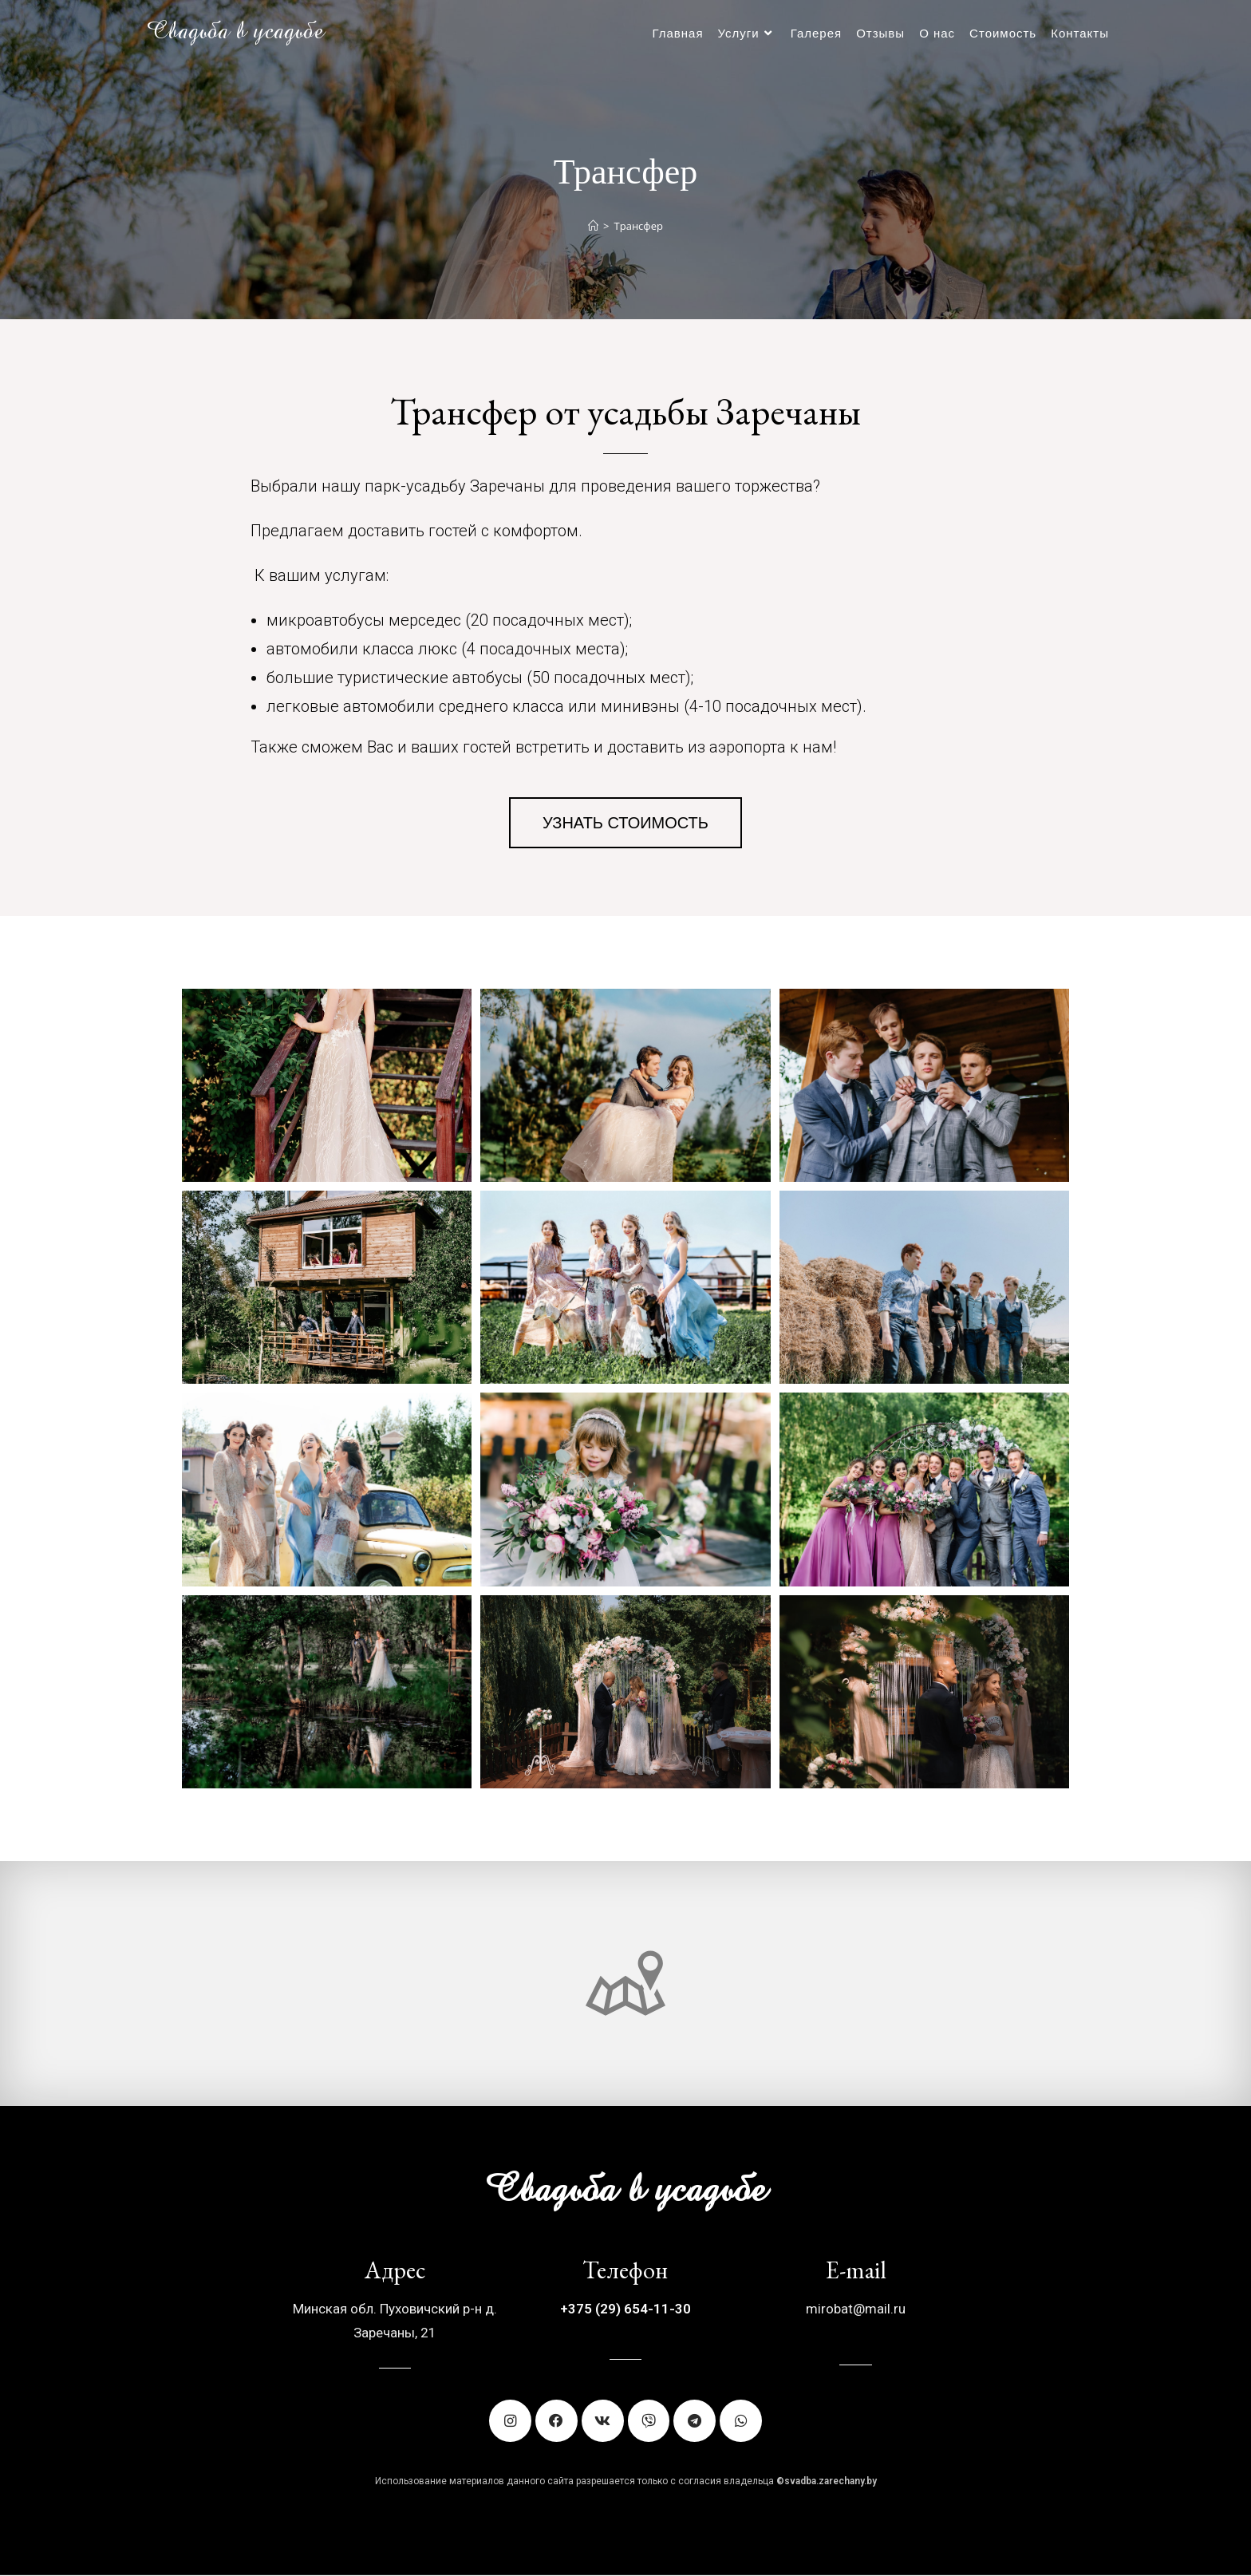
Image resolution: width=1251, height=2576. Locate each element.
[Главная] (593, 226)
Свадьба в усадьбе (234, 33)
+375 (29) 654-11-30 (625, 2309)
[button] (625, 822)
